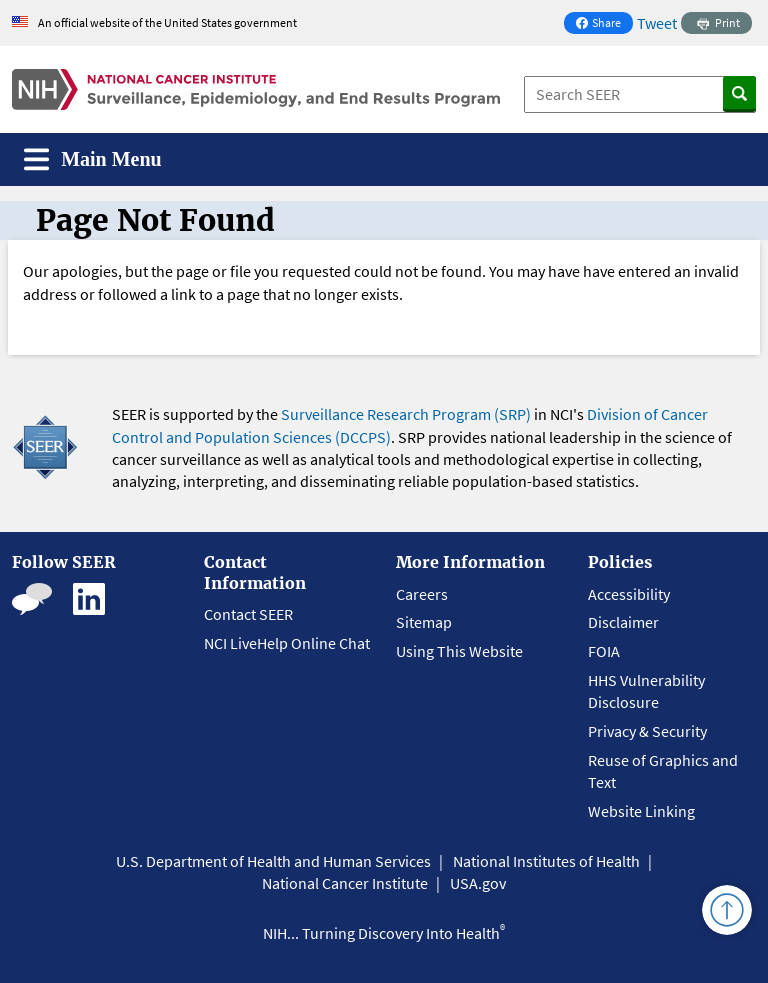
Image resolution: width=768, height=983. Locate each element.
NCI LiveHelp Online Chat (287, 643)
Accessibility (629, 594)
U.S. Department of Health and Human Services (273, 861)
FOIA (604, 651)
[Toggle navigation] (93, 159)
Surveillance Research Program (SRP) (406, 414)
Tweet (657, 23)
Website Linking (641, 811)
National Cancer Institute (345, 883)
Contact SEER (248, 614)
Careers (422, 594)
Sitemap (424, 622)
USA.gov (478, 883)
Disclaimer (623, 622)
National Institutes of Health (546, 861)
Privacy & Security (647, 731)
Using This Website (459, 651)
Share (604, 24)
